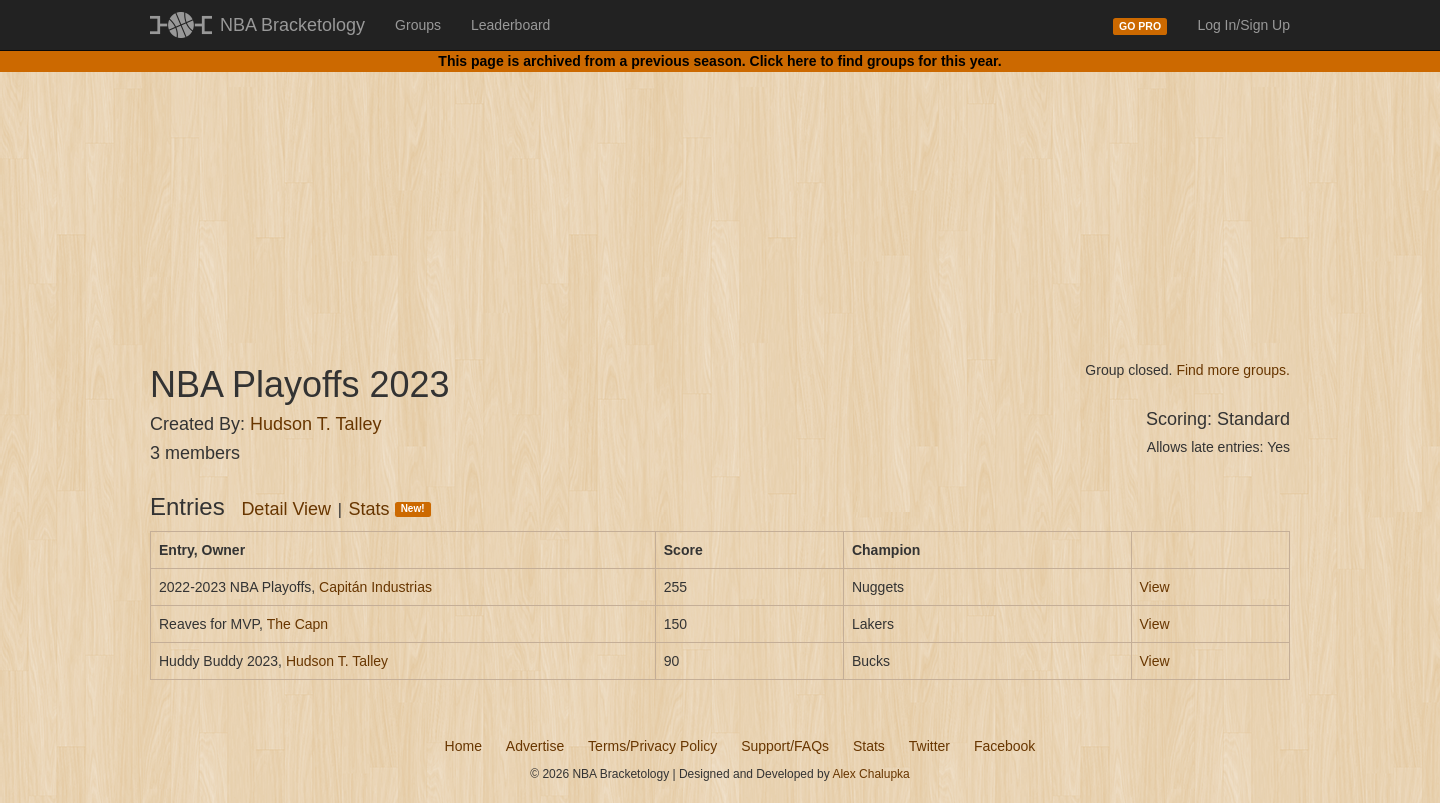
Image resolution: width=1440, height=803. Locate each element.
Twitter (929, 746)
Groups (418, 25)
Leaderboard (510, 25)
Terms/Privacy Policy (652, 746)
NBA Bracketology (292, 25)
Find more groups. (1233, 370)
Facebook (1004, 746)
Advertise (535, 746)
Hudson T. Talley (315, 424)
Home (463, 746)
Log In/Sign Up (1243, 25)
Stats (390, 509)
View (1155, 587)
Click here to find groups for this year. (876, 61)
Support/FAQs (785, 746)
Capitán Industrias (375, 587)
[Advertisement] (720, 200)
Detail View (286, 509)
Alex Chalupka (870, 774)
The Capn (297, 624)
